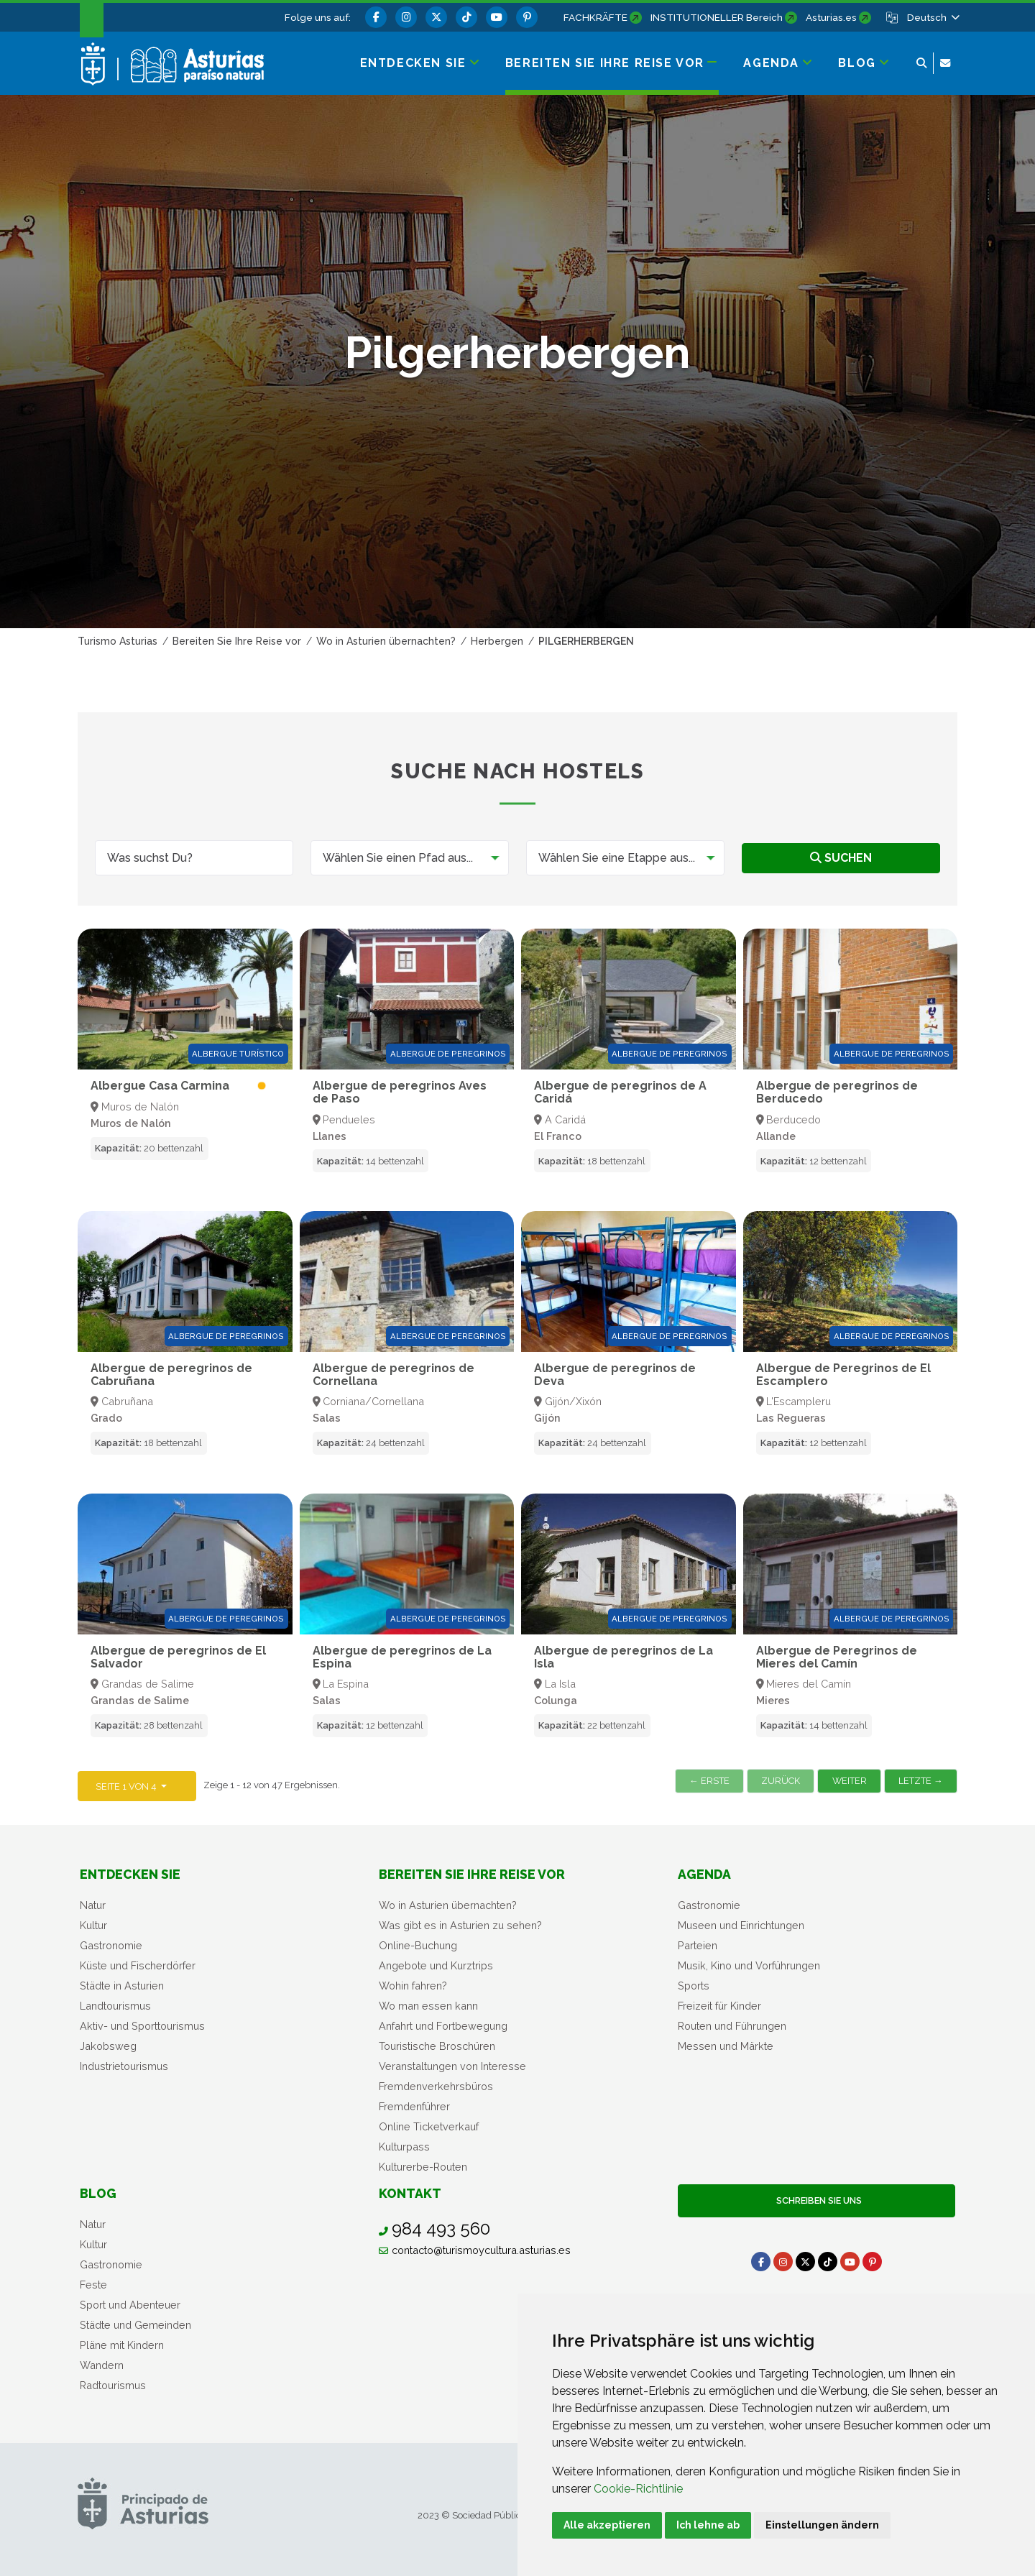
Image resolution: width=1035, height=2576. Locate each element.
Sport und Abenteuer (130, 2305)
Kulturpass (404, 2146)
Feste (93, 2284)
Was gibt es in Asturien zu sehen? (460, 1925)
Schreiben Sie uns (817, 2200)
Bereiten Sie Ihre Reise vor (472, 1874)
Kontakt (410, 2193)
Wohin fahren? (413, 1985)
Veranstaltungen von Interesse (452, 2066)
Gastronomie (111, 1945)
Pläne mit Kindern (122, 2345)
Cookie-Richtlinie (638, 2489)
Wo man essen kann (428, 2006)
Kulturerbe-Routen (423, 2167)
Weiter (849, 1780)
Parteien (697, 1945)
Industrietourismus (124, 2066)
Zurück (780, 1780)
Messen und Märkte (725, 2046)
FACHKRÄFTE (595, 17)
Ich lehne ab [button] (708, 2525)
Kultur (93, 1925)
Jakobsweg (108, 2046)
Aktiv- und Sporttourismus (142, 2026)
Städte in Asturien (122, 1985)
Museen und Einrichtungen (741, 1925)
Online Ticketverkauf (429, 2126)
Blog (98, 2193)
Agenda (704, 1874)
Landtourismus (115, 2006)
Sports (693, 1985)
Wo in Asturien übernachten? (448, 1905)
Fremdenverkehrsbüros (436, 2086)
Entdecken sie (130, 1874)
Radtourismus (113, 2385)
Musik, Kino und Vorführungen (749, 1965)
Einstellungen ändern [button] (822, 2525)
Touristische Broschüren (437, 2046)
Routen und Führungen (732, 2026)
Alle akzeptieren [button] (607, 2525)
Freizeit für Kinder (719, 2006)
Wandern (102, 2365)
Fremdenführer (414, 2106)
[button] (932, 17)
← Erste (709, 1780)
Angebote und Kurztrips (436, 1965)
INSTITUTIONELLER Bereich (716, 17)
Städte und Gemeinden (135, 2325)
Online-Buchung (418, 1945)
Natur (93, 1905)
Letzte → (920, 1780)
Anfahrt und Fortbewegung (443, 2026)
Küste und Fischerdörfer (138, 1965)
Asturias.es (831, 17)
